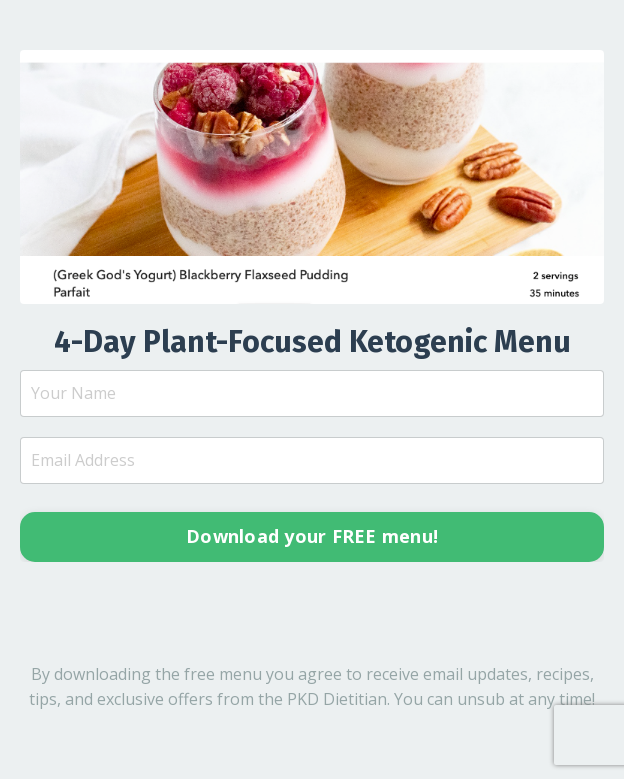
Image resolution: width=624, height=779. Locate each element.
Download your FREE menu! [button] (312, 536)
